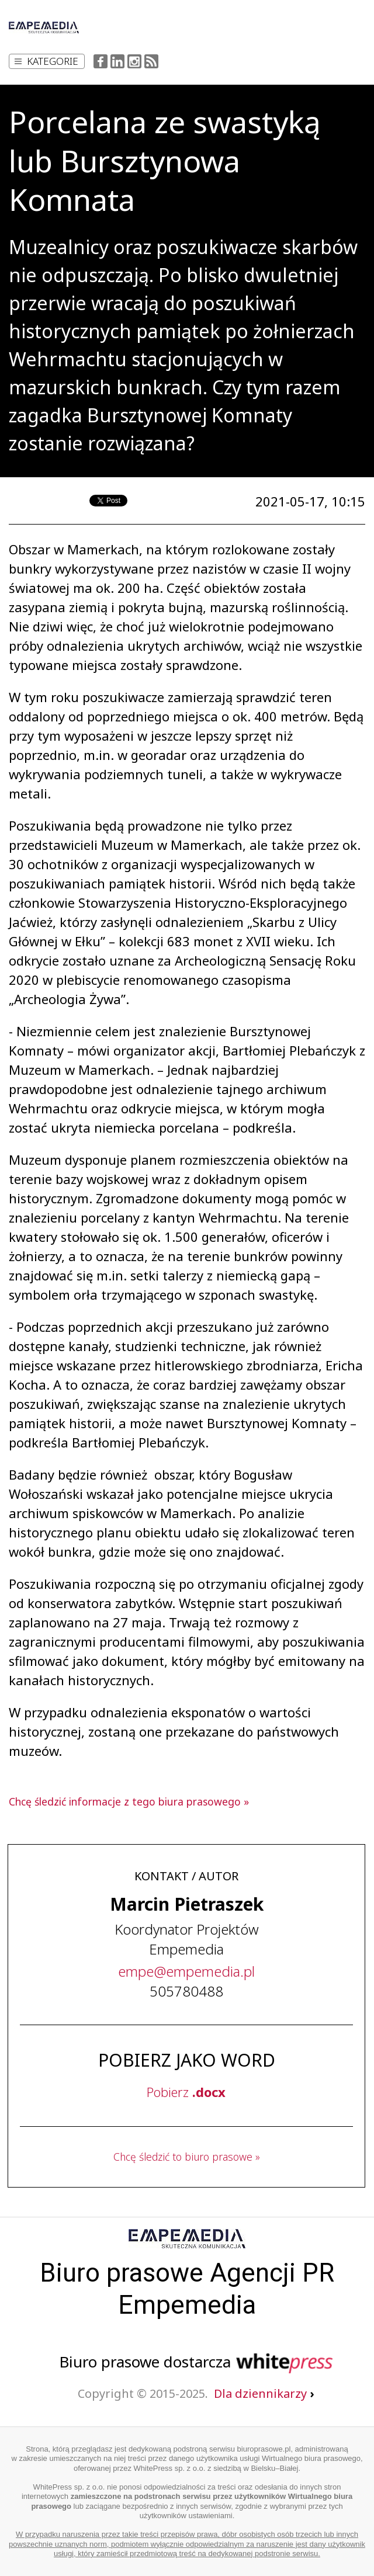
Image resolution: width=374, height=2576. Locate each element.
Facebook (101, 61)
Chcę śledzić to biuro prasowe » (186, 2157)
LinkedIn (117, 61)
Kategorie (46, 61)
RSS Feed (151, 61)
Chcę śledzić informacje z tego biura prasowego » (129, 1801)
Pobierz (186, 2092)
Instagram (134, 61)
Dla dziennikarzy (264, 2393)
